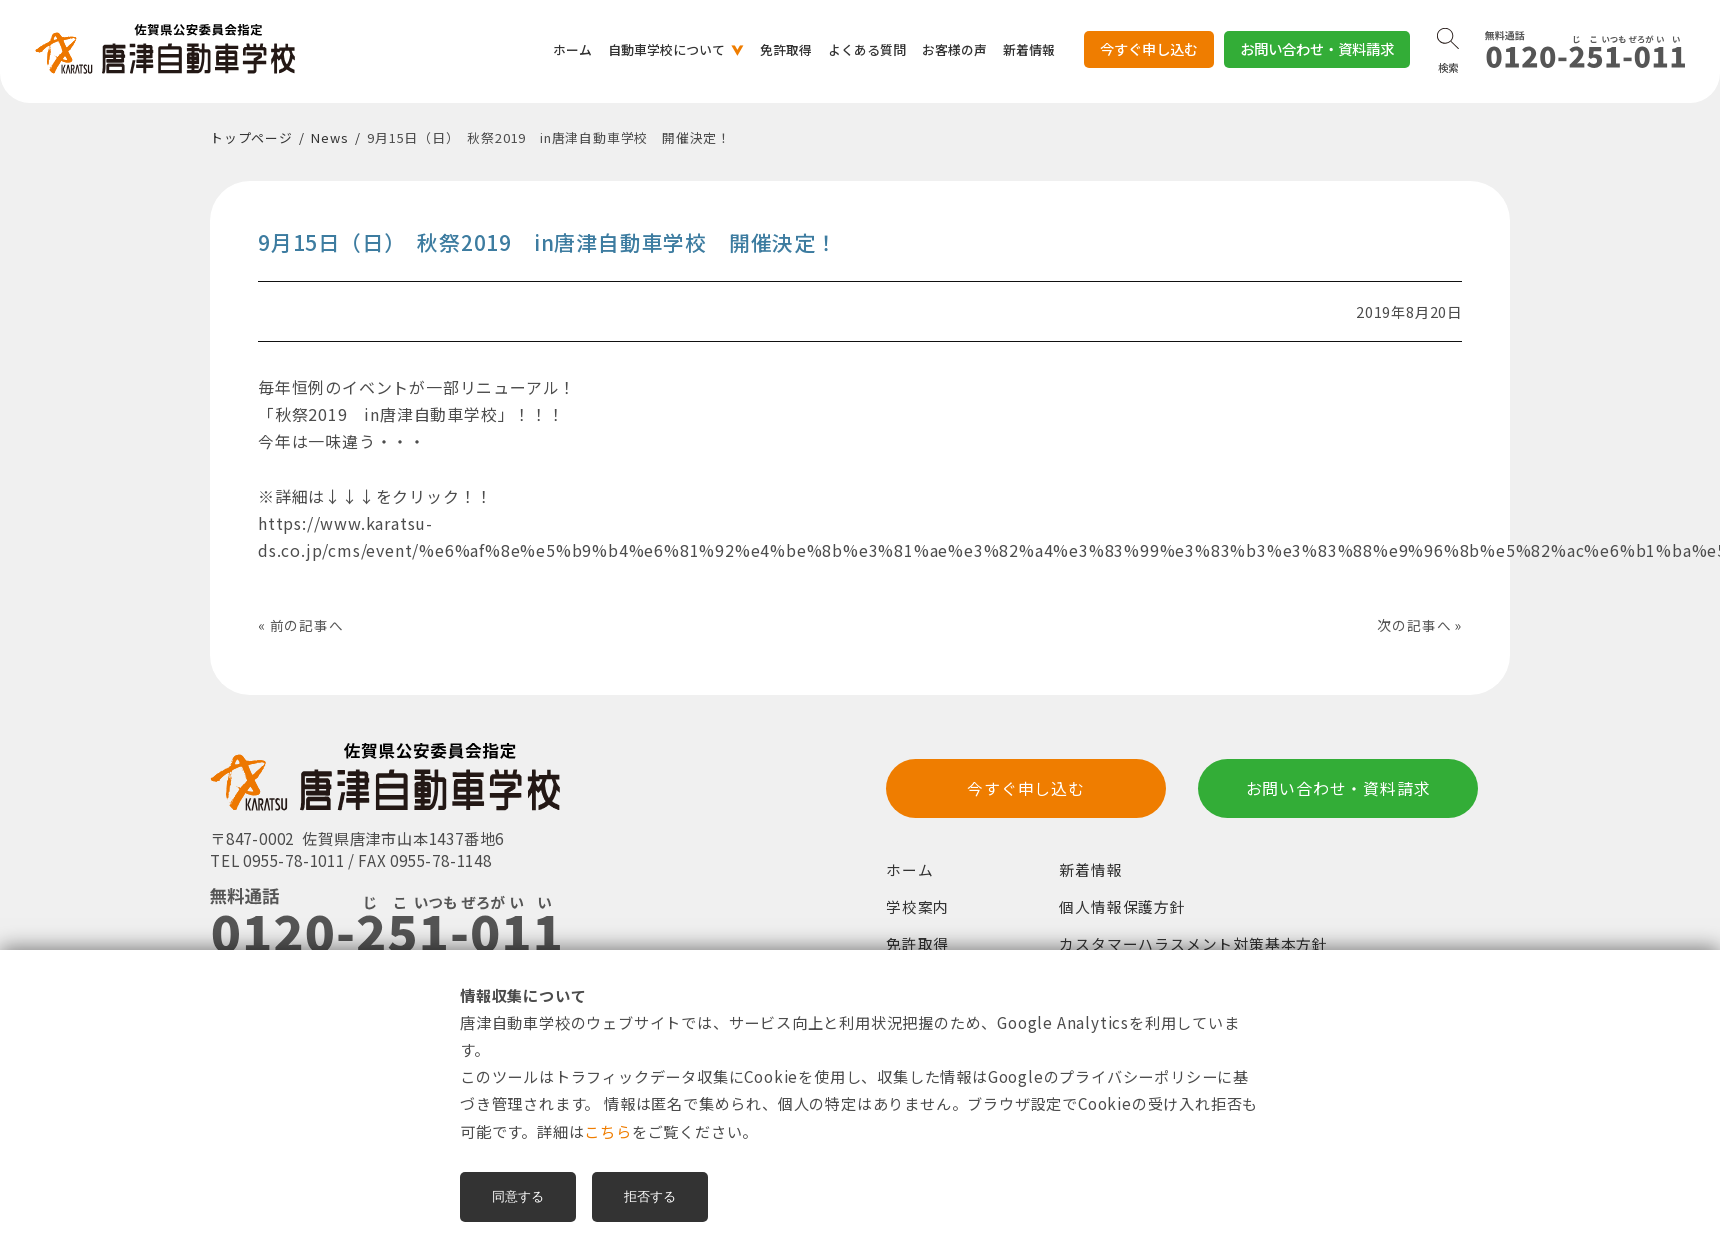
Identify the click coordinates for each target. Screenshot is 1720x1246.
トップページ (251, 137)
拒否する (650, 1196)
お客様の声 (954, 49)
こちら (607, 1131)
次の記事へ (1414, 625)
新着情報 (1029, 49)
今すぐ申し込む (1149, 53)
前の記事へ (307, 625)
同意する (518, 1196)
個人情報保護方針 (1122, 909)
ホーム (572, 49)
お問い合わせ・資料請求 (1317, 48)
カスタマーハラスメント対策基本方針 (1193, 945)
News (329, 137)
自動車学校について (666, 49)
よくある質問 (867, 49)
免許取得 (786, 49)
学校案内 (917, 909)
